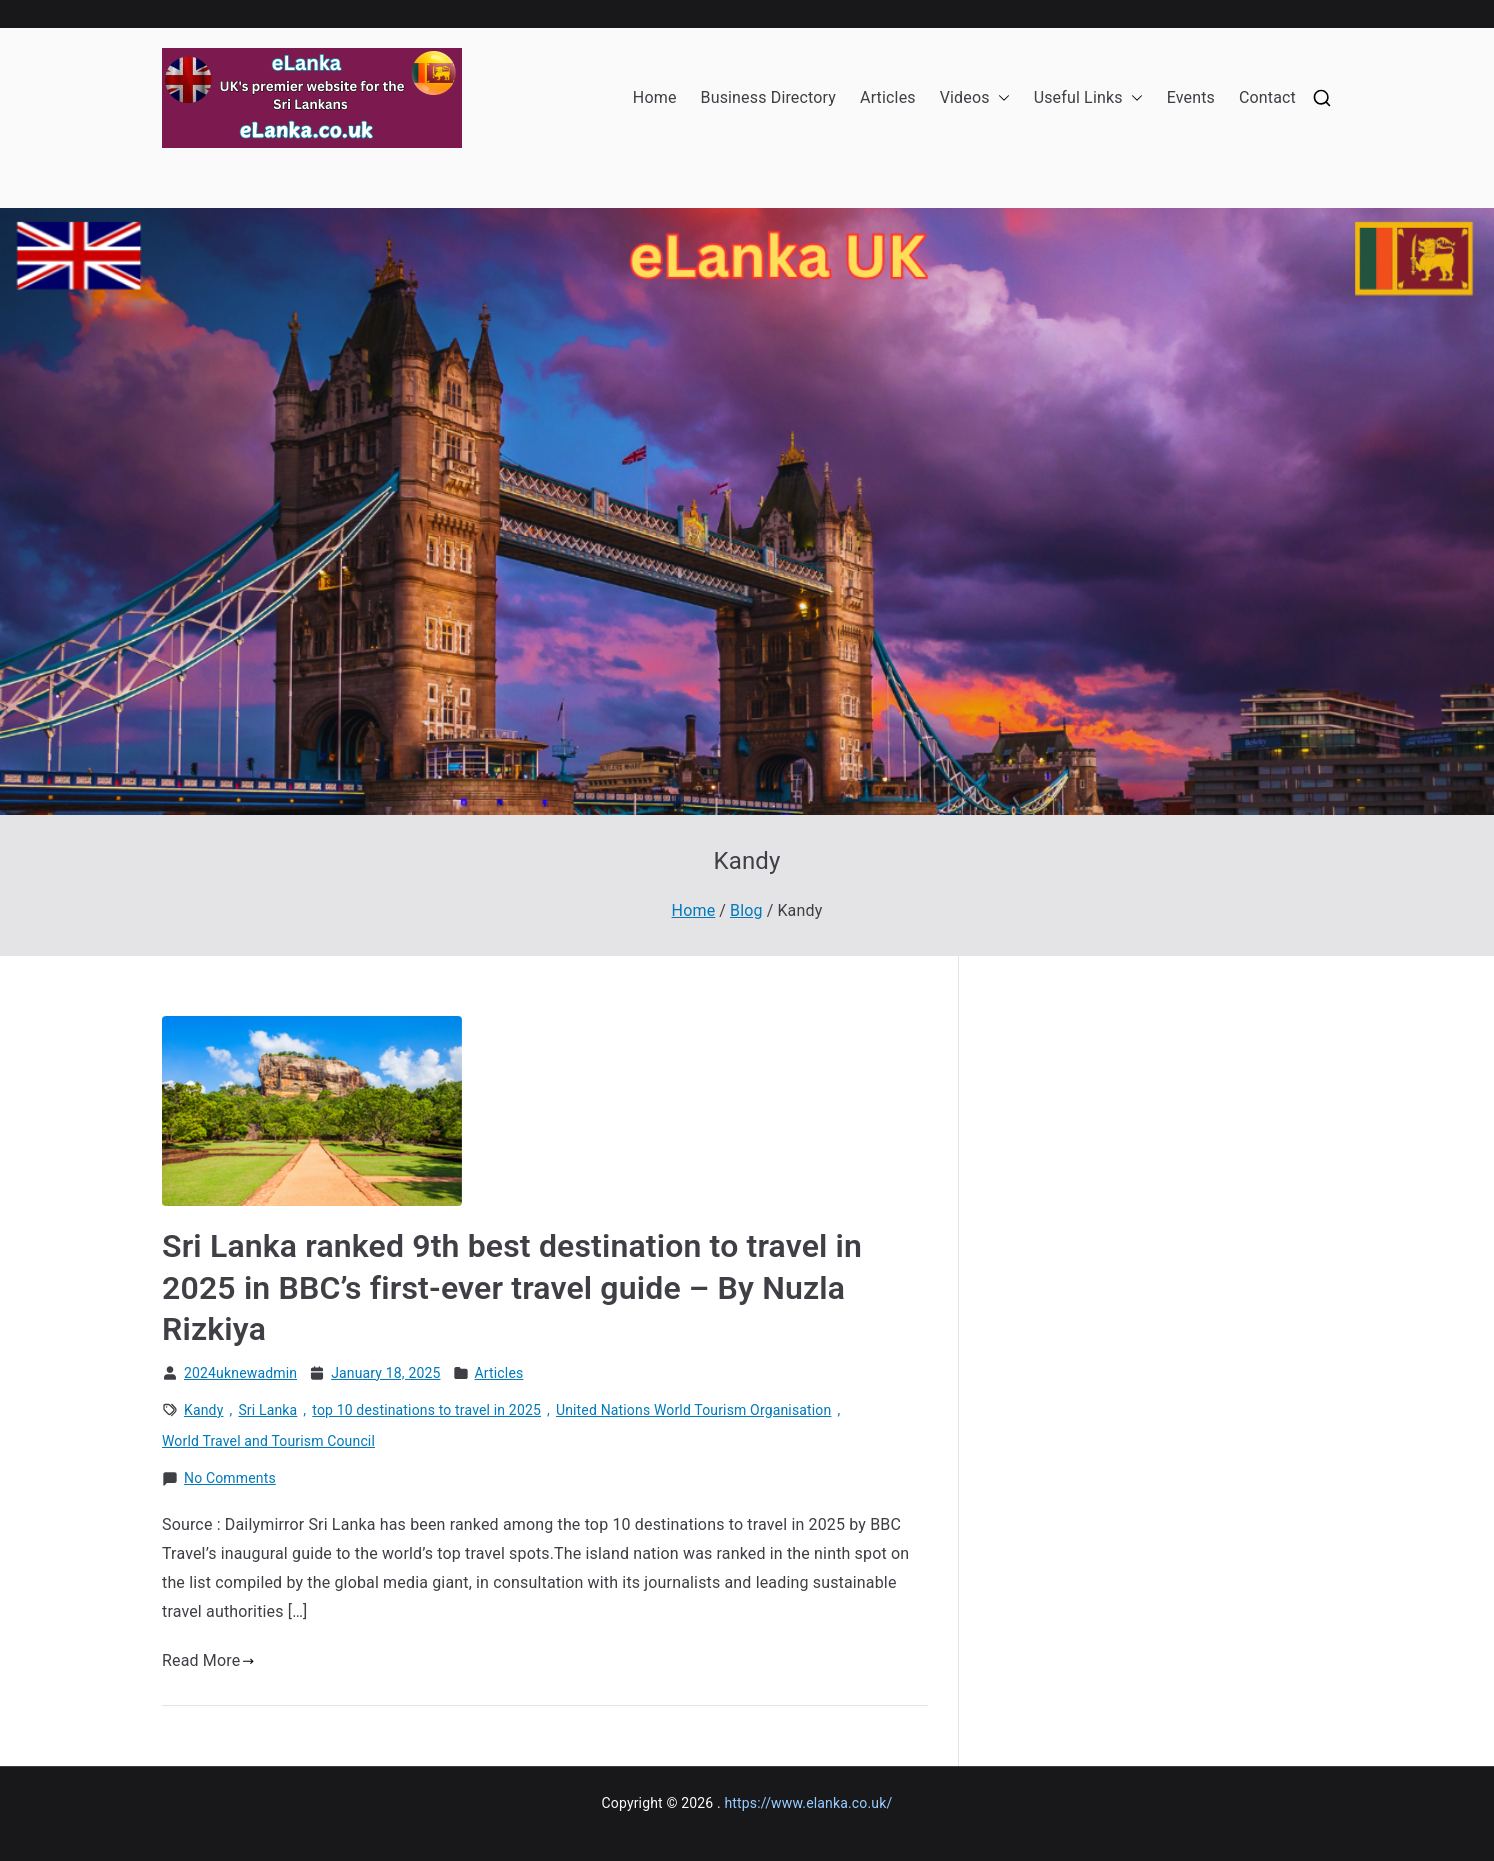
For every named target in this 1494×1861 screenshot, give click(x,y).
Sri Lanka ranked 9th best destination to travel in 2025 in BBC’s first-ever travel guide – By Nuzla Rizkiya (512, 1287)
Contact (1267, 97)
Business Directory (768, 97)
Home (655, 97)
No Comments (230, 1478)
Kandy (203, 1410)
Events (1191, 97)
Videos (975, 98)
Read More (208, 1660)
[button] (1000, 98)
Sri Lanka (267, 1410)
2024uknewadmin (240, 1373)
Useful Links (1088, 98)
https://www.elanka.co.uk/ (808, 1803)
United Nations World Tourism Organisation (694, 1410)
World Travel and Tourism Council (268, 1441)
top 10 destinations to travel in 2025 (426, 1410)
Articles (888, 97)
